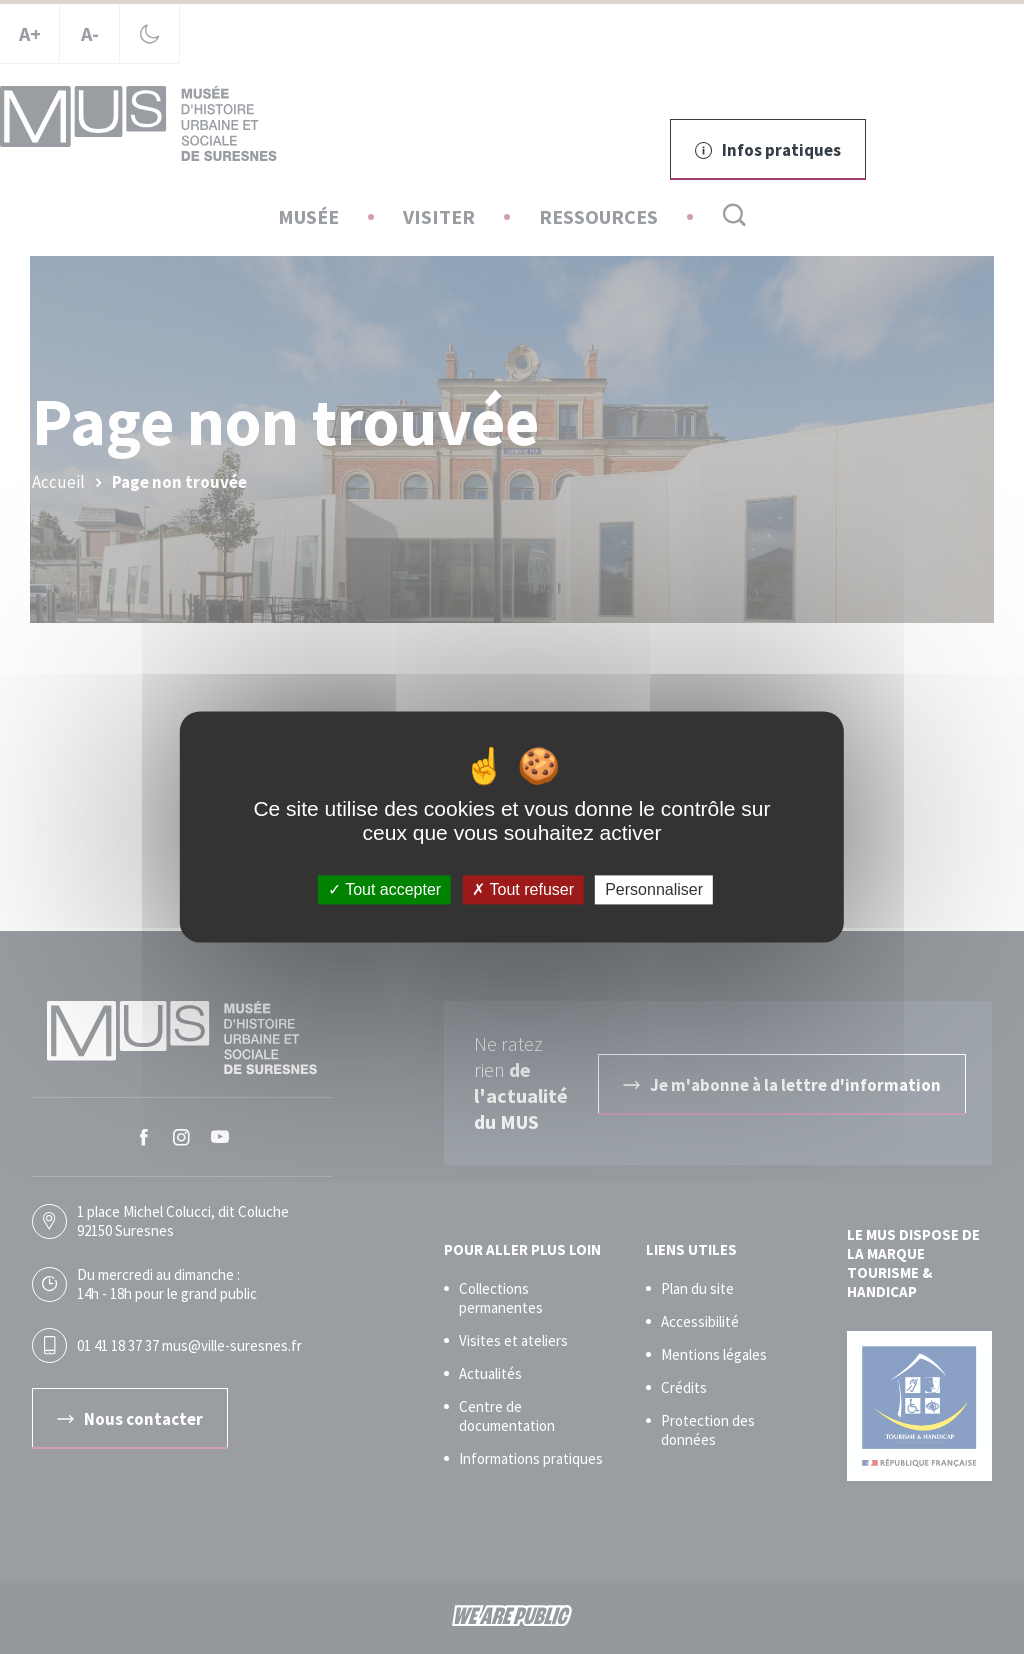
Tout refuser (523, 889)
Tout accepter (384, 889)
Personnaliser (654, 889)
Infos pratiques (768, 150)
